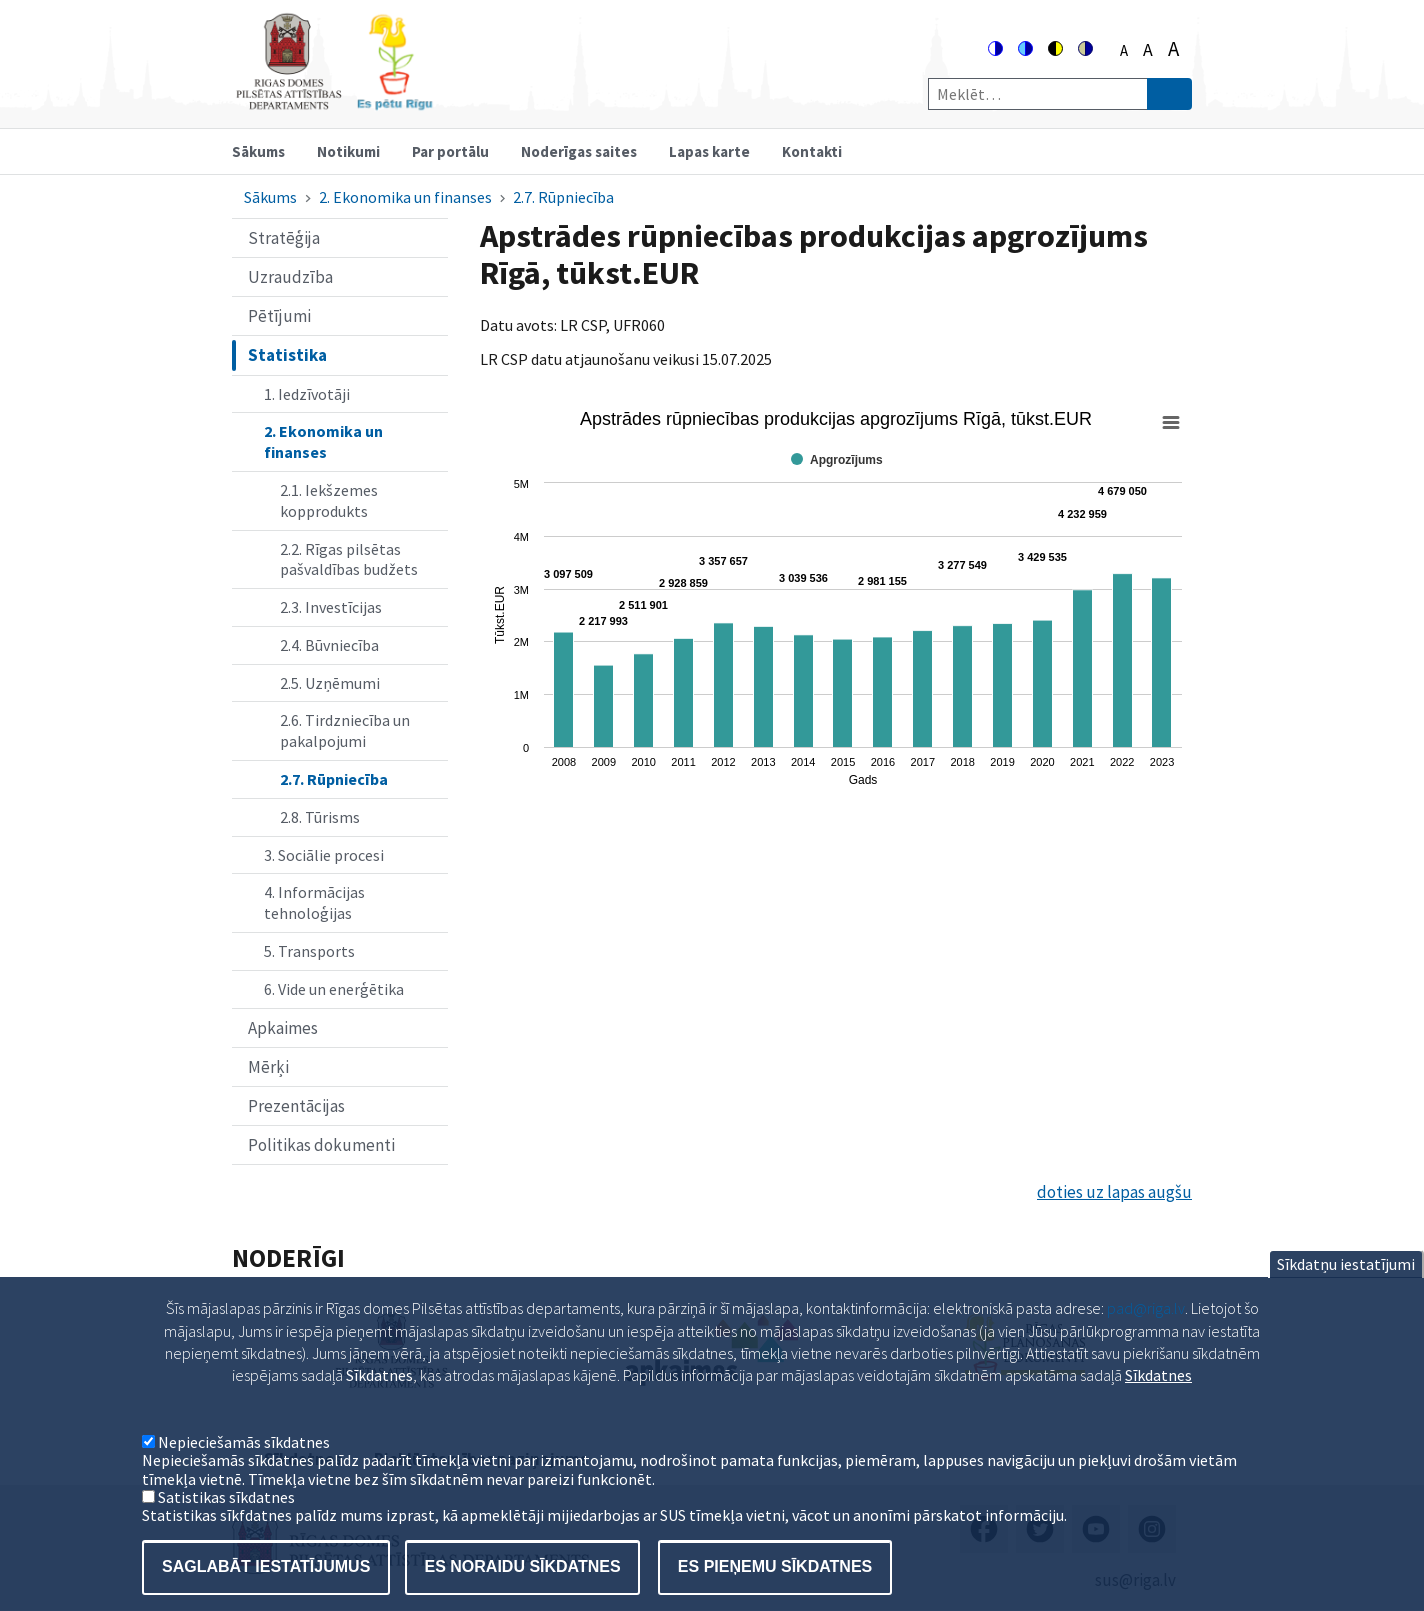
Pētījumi (279, 316)
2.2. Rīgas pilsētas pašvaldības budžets (349, 559)
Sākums (258, 151)
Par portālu (450, 151)
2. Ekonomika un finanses (405, 197)
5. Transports (309, 951)
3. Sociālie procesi (324, 855)
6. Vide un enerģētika (334, 989)
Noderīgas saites (579, 151)
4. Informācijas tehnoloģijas (314, 902)
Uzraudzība (290, 277)
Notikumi (348, 151)
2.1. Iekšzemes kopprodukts (329, 500)
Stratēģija (284, 238)
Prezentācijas (296, 1106)
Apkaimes (283, 1028)
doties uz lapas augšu (1114, 1192)
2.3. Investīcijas (331, 607)
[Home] (334, 101)
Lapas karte (709, 151)
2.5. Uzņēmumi (330, 683)
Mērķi (268, 1067)
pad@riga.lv (1146, 1328)
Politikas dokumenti (321, 1145)
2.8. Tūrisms (320, 817)
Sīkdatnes (1158, 1395)
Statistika (287, 355)
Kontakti (812, 151)
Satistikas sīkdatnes (226, 1517)
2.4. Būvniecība (329, 645)
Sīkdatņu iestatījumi (1346, 1284)
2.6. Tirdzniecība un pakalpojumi (345, 730)
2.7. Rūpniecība (563, 197)
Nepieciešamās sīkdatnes (244, 1462)
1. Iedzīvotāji (307, 394)
